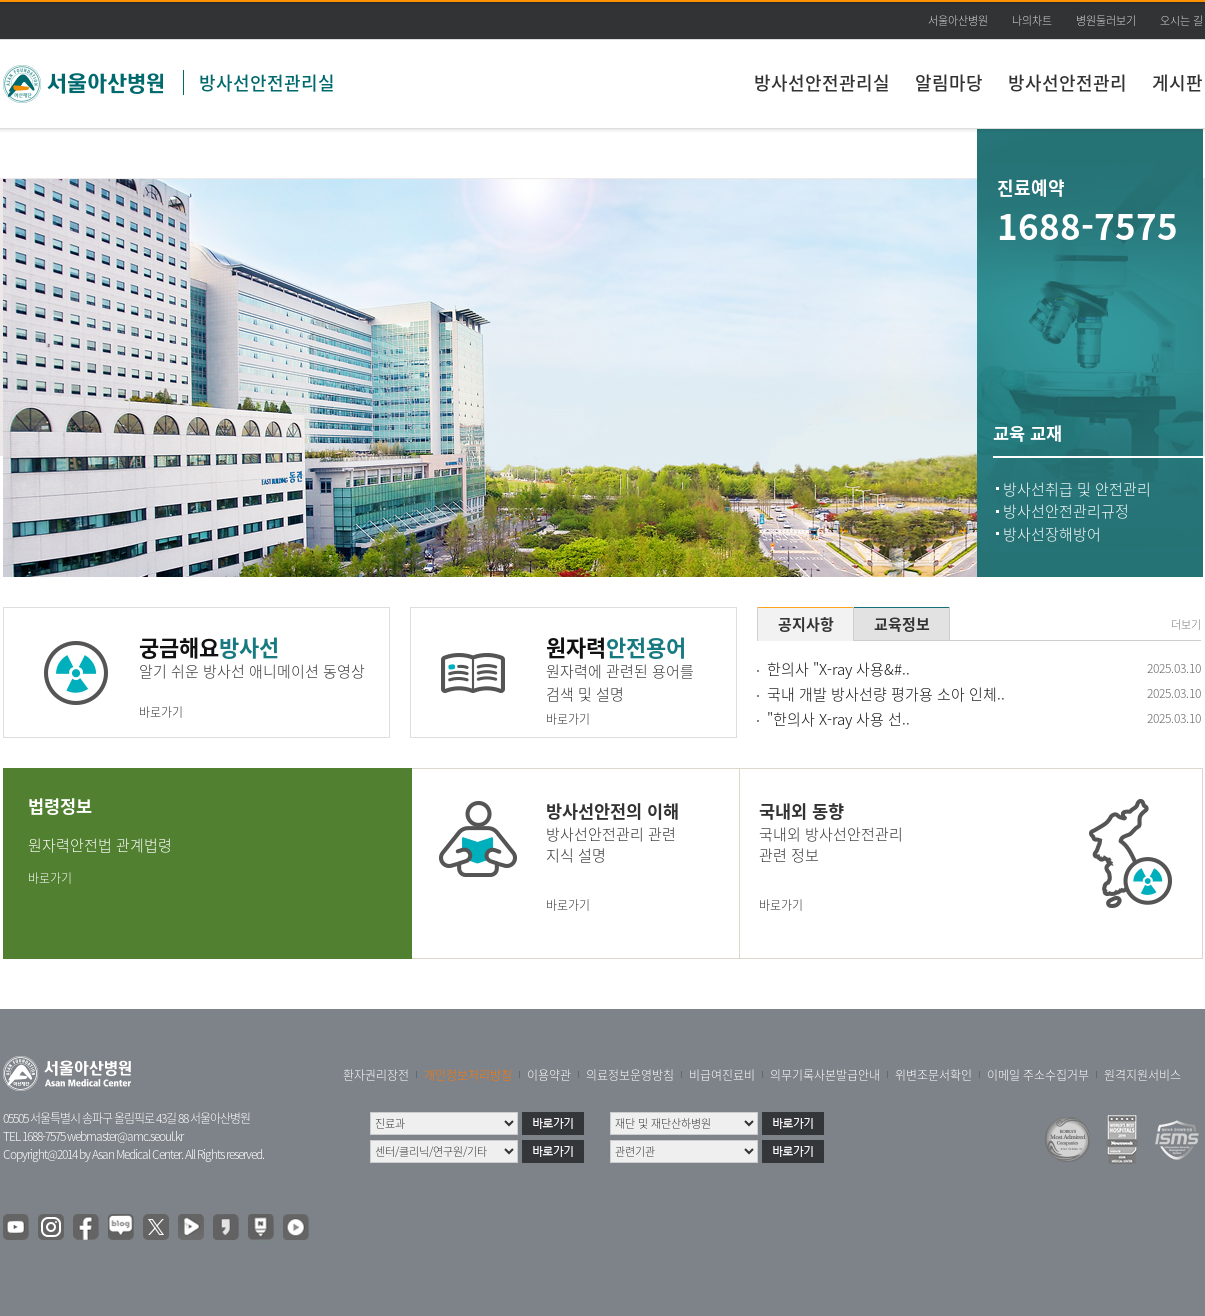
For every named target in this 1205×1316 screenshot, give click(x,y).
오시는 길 (1181, 20)
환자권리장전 (376, 1075)
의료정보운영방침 (630, 1075)
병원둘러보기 (1106, 20)
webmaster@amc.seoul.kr (125, 1136)
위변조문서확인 (933, 1075)
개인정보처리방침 (468, 1075)
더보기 (1186, 625)
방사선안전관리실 (267, 82)
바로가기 (161, 712)
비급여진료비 (722, 1075)
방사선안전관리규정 (1066, 511)
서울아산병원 (958, 20)
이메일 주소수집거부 (1038, 1075)
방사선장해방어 (1052, 534)
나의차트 (1032, 20)
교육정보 (902, 624)
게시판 (1177, 82)
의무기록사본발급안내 (825, 1075)
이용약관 (549, 1075)
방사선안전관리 (1067, 82)
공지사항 (806, 624)
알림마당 (949, 82)
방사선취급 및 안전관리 (1077, 489)
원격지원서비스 (1142, 1075)
